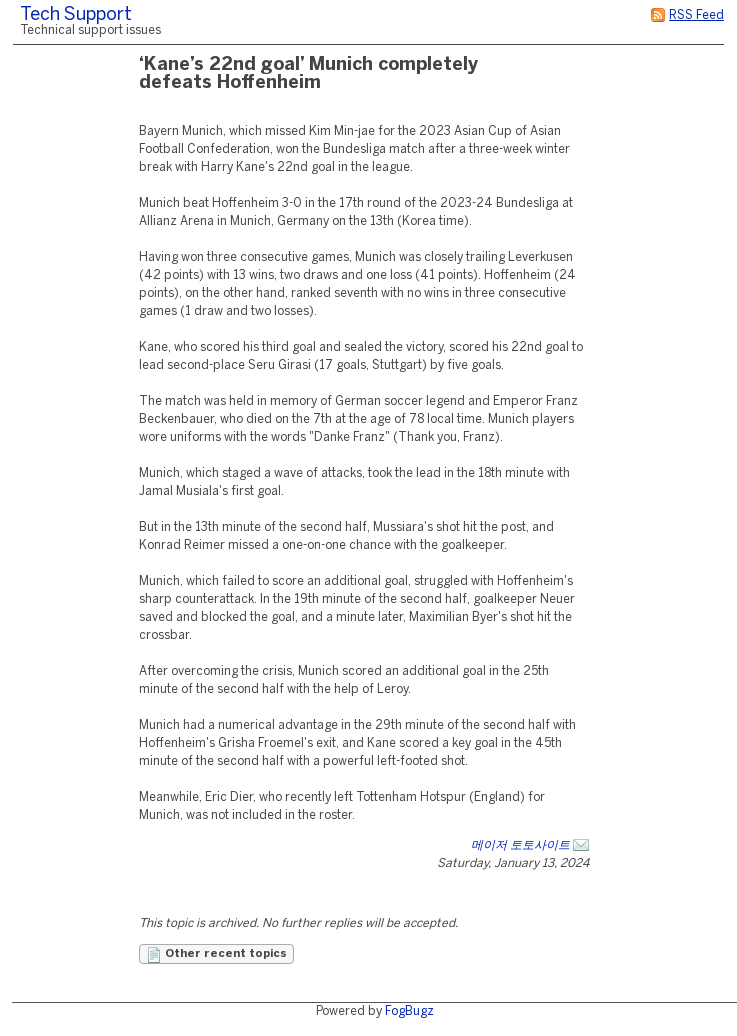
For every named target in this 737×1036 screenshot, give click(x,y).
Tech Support (76, 15)
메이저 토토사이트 (520, 845)
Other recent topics (216, 955)
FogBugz (409, 1011)
